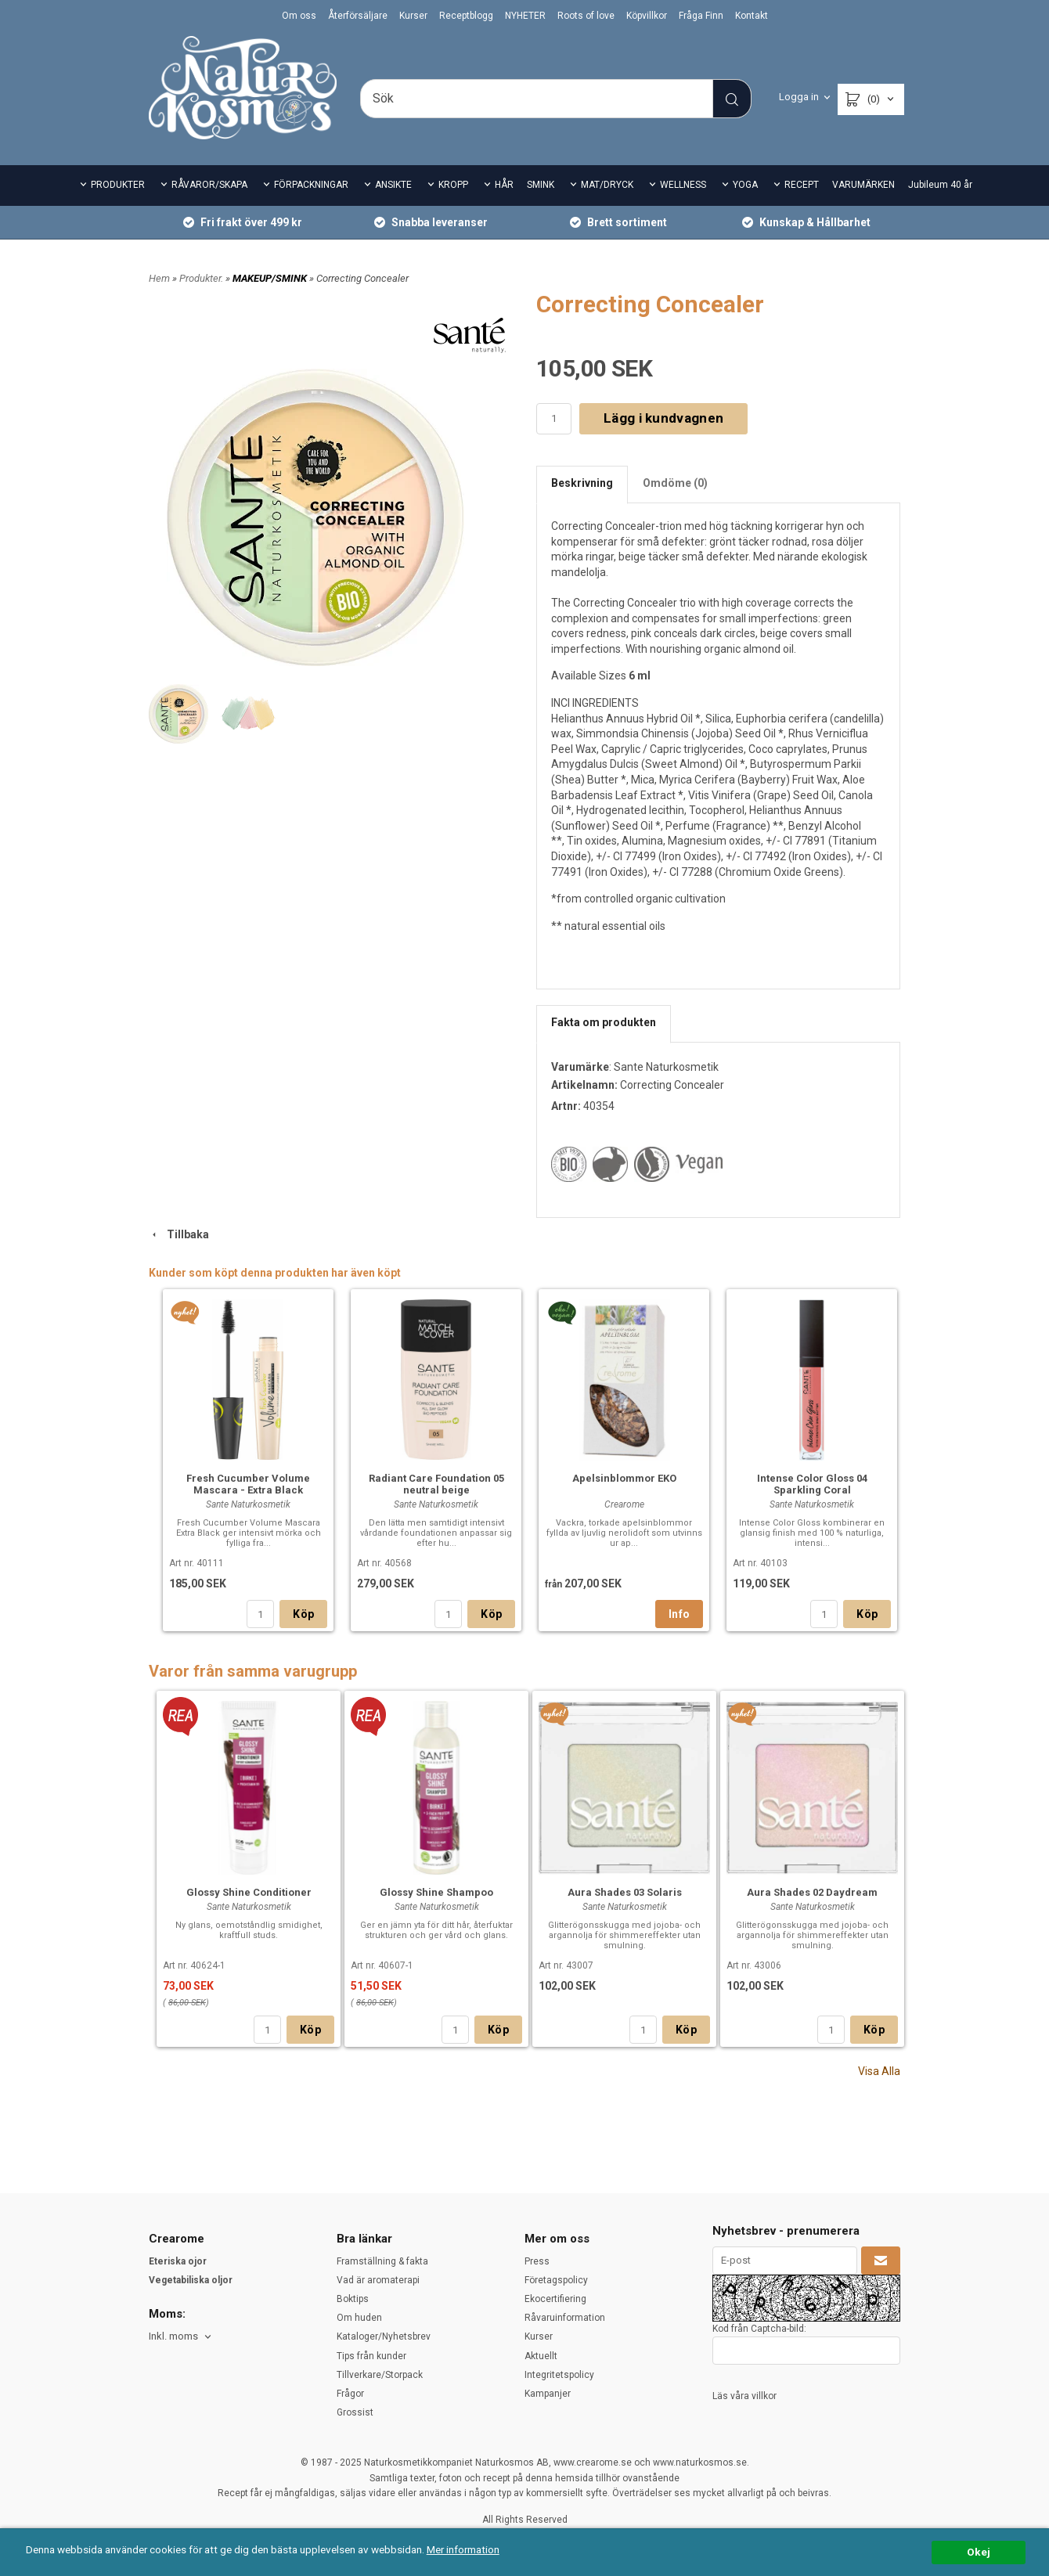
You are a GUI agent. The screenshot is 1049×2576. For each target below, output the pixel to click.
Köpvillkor (646, 15)
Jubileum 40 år (940, 184)
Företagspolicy (556, 2280)
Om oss (299, 15)
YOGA (745, 184)
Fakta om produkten (603, 1022)
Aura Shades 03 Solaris (625, 1892)
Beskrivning (582, 483)
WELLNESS (683, 184)
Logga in (799, 97)
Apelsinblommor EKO (624, 1478)
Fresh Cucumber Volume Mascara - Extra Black (248, 1484)
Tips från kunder (371, 2356)
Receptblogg (466, 15)
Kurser (413, 15)
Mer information (465, 2549)
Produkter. (202, 278)
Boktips (353, 2298)
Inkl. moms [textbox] (173, 2336)
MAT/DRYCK (607, 184)
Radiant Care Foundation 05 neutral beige (436, 1484)
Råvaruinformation (564, 2317)
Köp (303, 1614)
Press (537, 2261)
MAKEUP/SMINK (271, 278)
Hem (159, 278)
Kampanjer (547, 2393)
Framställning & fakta (382, 2261)
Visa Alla (879, 2071)
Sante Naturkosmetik (666, 1067)
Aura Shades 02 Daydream (812, 1892)
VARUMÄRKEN (863, 184)
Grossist (355, 2412)
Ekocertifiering (555, 2298)
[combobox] (181, 2337)
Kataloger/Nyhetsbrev (384, 2336)
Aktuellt (540, 2356)
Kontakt (751, 15)
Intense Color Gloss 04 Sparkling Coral (812, 1484)
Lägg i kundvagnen (663, 418)
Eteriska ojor (178, 2261)
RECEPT (801, 184)
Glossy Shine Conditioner (249, 1892)
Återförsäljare (358, 15)
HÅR (504, 184)
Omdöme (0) (675, 483)
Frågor (350, 2393)
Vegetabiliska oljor (191, 2280)
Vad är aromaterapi (378, 2280)
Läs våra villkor (744, 2395)
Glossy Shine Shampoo (436, 1892)
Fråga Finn (701, 15)
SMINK (540, 184)
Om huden (359, 2317)
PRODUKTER (118, 184)
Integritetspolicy (559, 2374)
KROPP (453, 184)
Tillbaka (179, 1234)
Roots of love (586, 15)
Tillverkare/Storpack (380, 2374)
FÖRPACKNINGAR (311, 184)
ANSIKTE (393, 184)
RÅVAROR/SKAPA (209, 184)
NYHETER (525, 15)
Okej (978, 2551)
